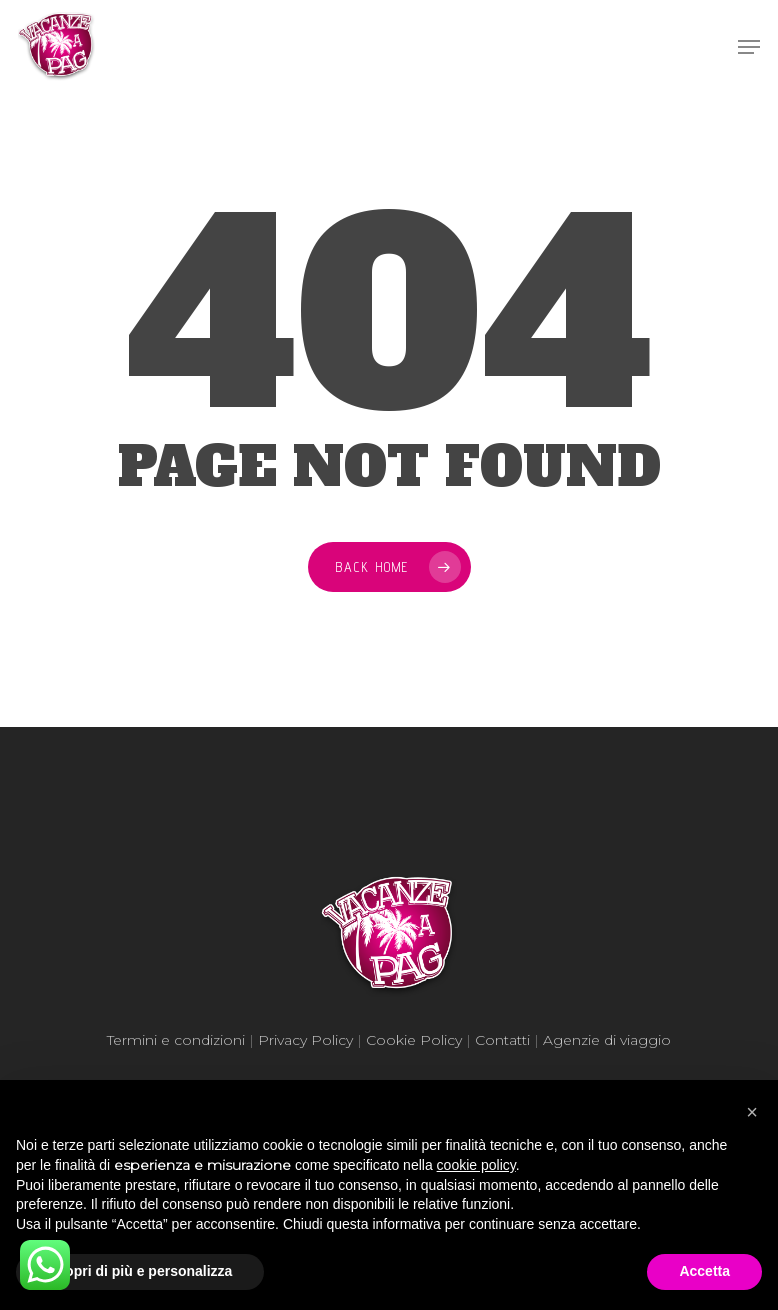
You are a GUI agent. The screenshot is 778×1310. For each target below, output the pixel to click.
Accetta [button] (704, 1271)
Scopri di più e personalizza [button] (140, 1271)
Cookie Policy (414, 1040)
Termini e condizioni (176, 1040)
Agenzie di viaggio (607, 1040)
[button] (752, 1112)
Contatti (502, 1040)
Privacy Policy (305, 1040)
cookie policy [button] (476, 1165)
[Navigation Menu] (749, 47)
